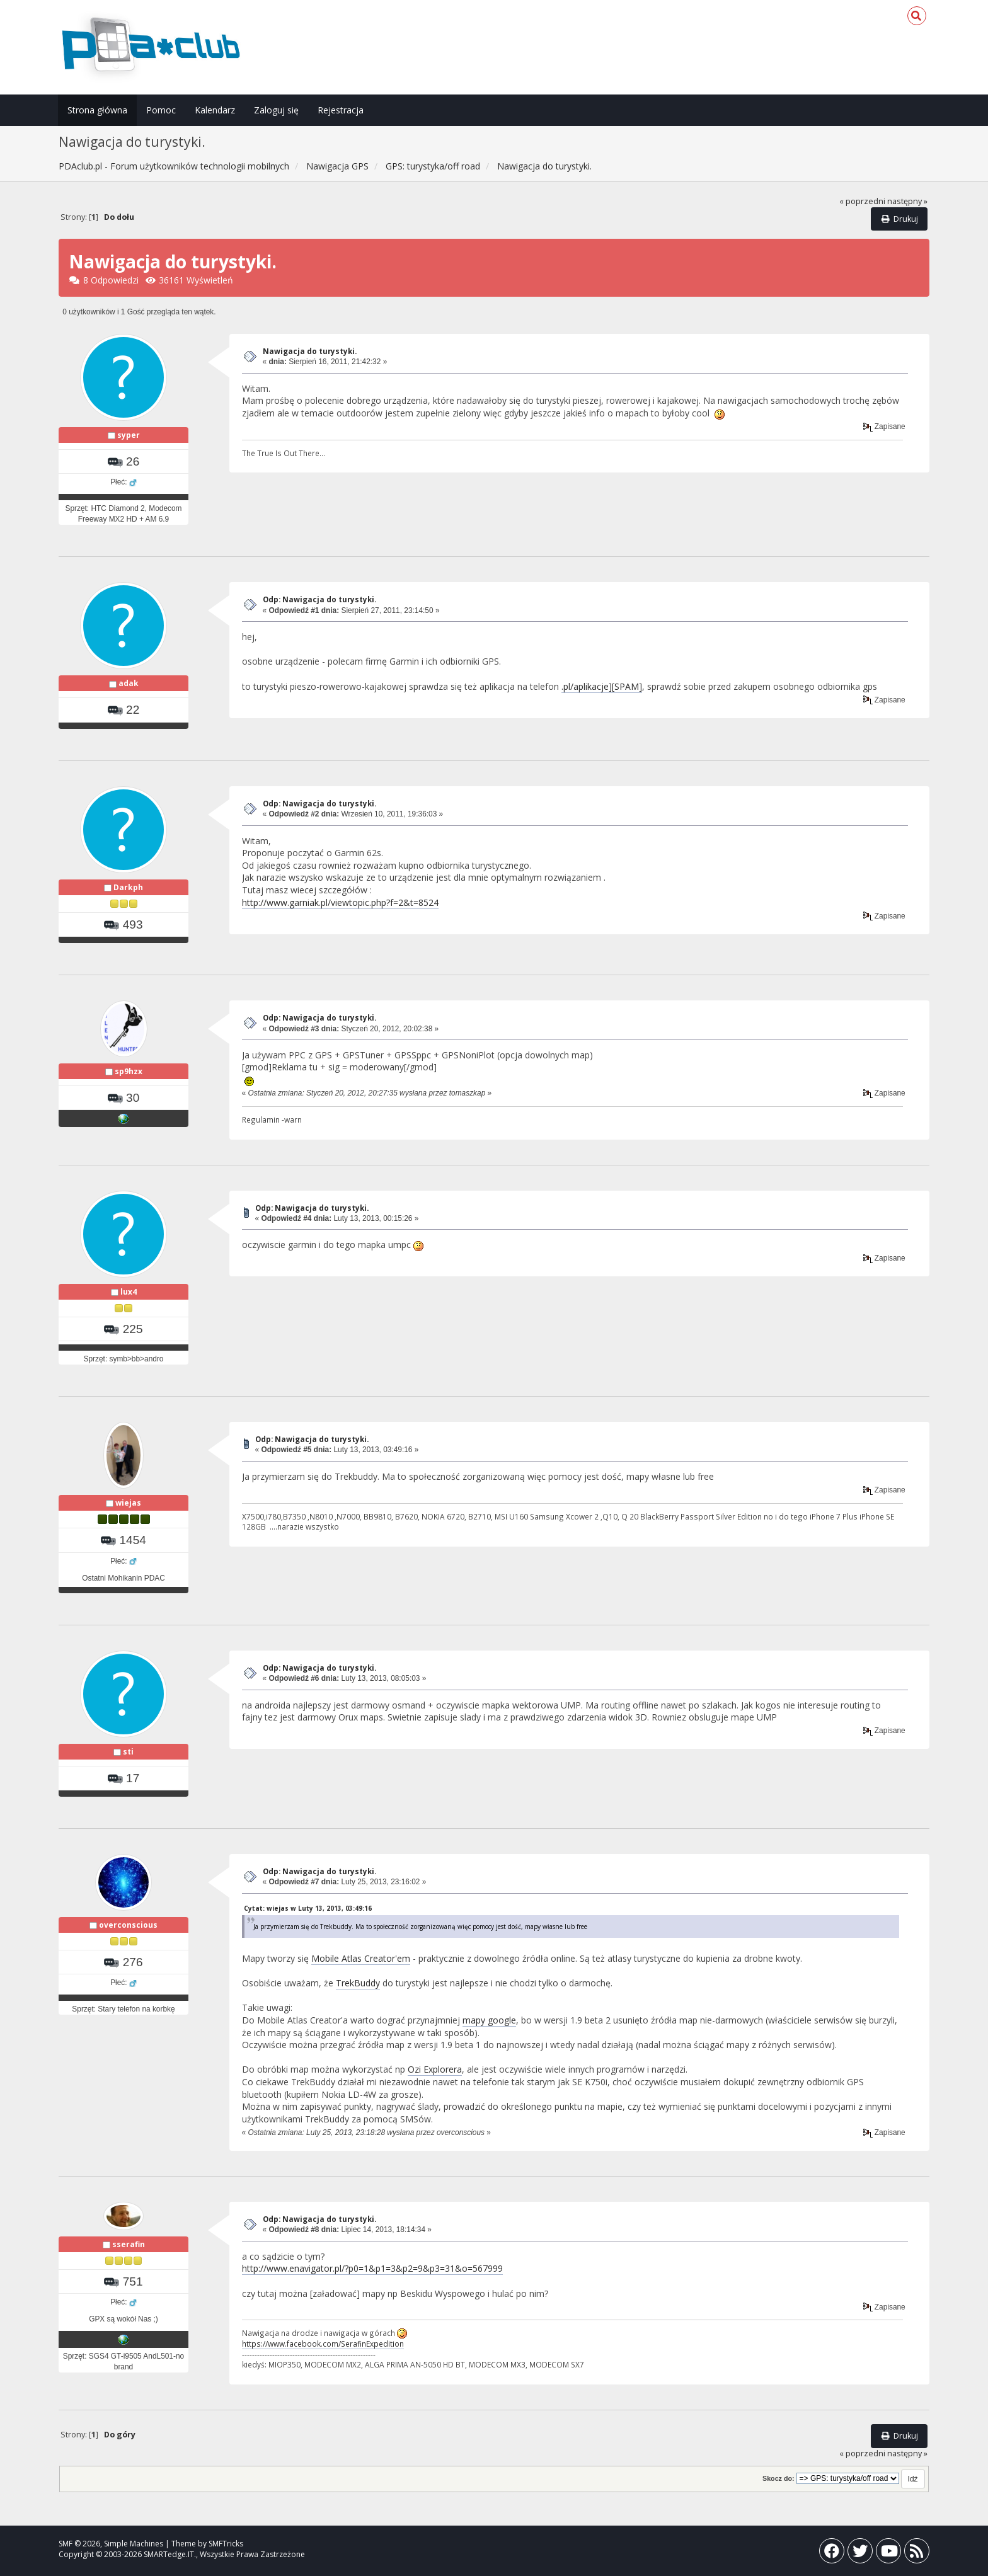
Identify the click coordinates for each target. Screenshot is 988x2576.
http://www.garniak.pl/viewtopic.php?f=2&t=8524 (340, 902)
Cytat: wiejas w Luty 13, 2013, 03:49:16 (308, 1908)
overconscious (128, 1925)
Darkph (128, 887)
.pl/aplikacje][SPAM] (601, 686)
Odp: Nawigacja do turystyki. (319, 599)
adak (128, 683)
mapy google (489, 2020)
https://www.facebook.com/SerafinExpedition (323, 2343)
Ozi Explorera (435, 2069)
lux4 (128, 1291)
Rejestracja (341, 110)
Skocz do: (778, 2478)
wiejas (128, 1502)
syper (128, 435)
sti (128, 1751)
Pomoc (161, 110)
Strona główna (97, 110)
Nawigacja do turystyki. (310, 351)
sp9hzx (128, 1071)
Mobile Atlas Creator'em (360, 1958)
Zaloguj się (276, 110)
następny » (907, 201)
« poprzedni (862, 201)
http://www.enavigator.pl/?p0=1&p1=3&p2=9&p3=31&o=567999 (372, 2268)
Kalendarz (215, 110)
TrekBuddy (358, 1983)
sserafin (128, 2244)
